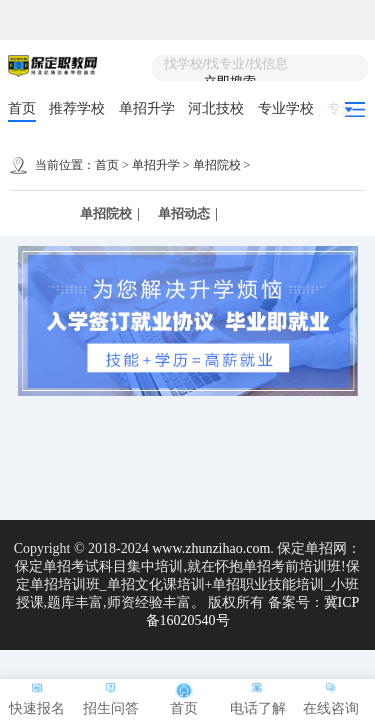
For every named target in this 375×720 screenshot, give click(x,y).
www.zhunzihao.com (211, 548)
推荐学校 (77, 108)
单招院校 (217, 165)
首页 (22, 108)
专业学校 (286, 108)
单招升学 (147, 108)
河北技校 (216, 108)
